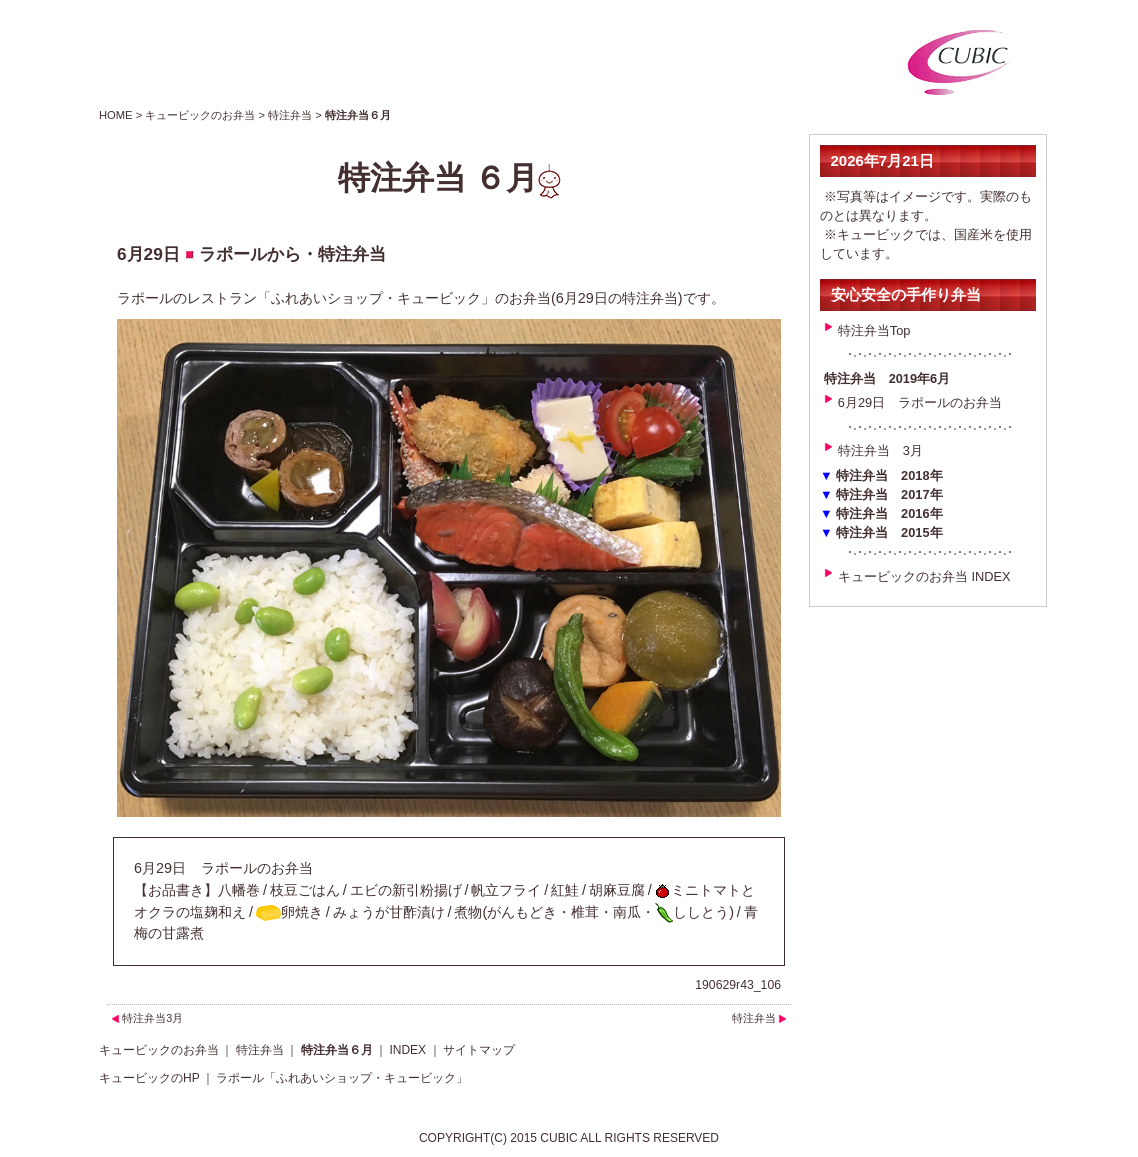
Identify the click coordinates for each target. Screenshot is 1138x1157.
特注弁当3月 (152, 1018)
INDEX (407, 1050)
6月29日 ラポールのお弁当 (920, 402)
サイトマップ (479, 1050)
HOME (116, 115)
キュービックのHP (149, 1078)
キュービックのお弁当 (200, 115)
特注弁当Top (874, 330)
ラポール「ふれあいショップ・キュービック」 (342, 1078)
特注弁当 (290, 115)
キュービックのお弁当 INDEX (924, 576)
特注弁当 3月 (880, 450)
